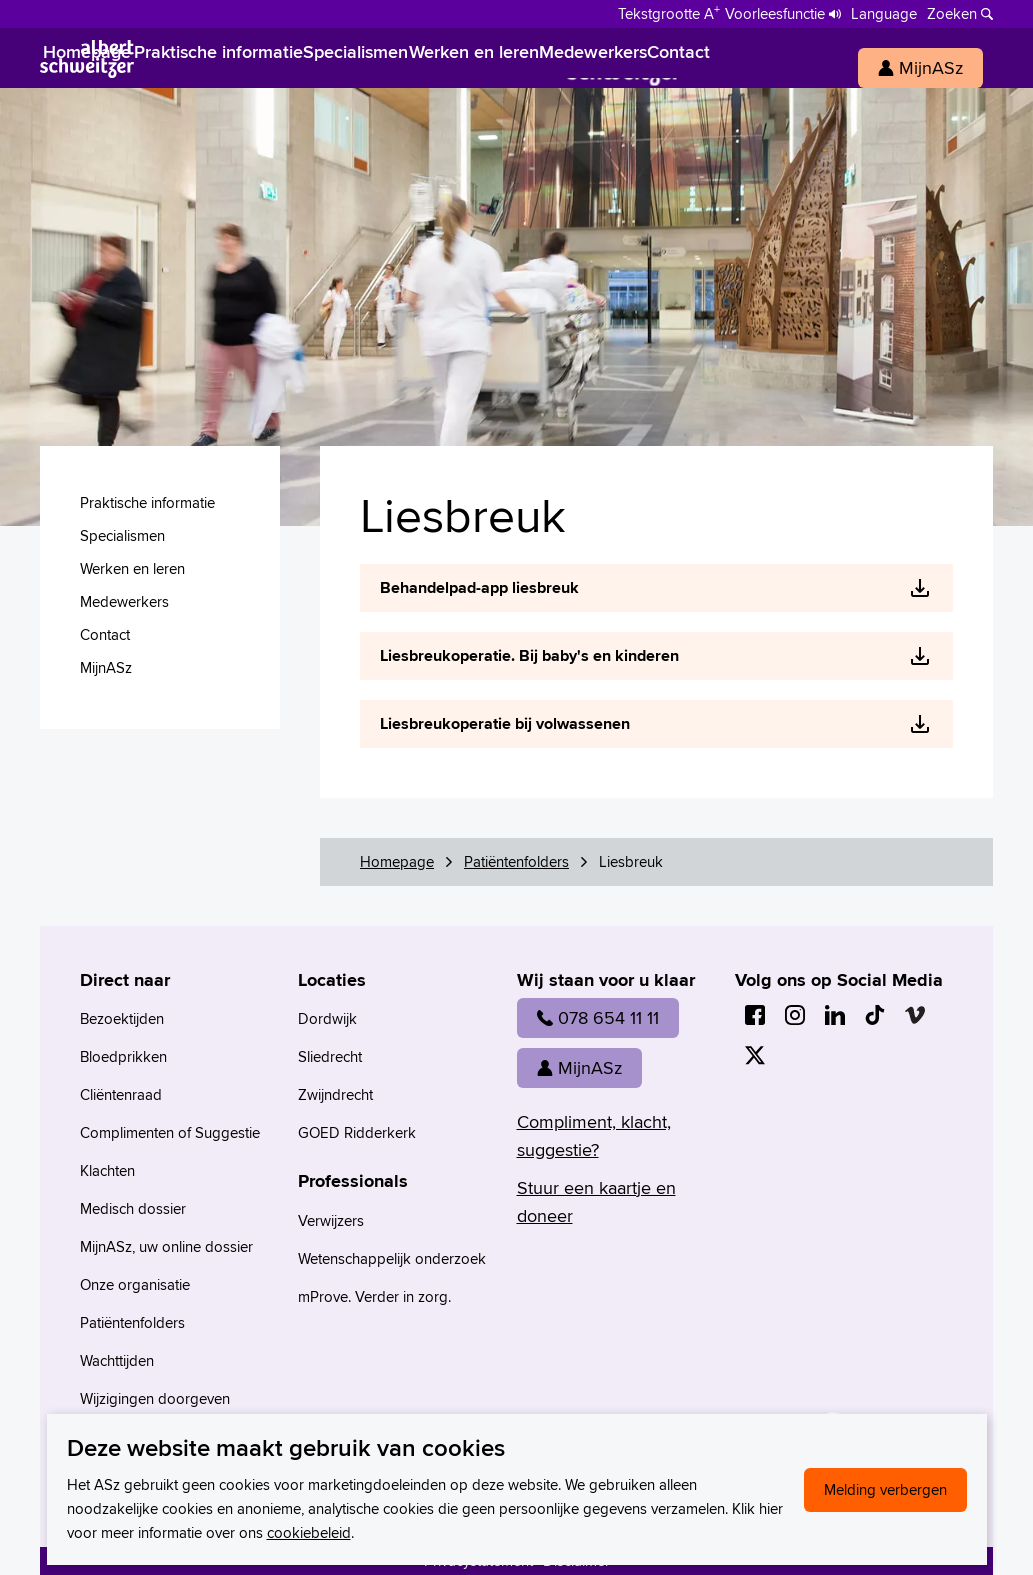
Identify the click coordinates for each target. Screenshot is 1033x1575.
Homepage (397, 861)
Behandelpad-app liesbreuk (479, 587)
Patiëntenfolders (516, 861)
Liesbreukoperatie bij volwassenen (505, 723)
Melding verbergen (885, 1489)
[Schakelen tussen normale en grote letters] (669, 12)
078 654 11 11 (598, 1017)
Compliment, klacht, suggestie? (594, 1135)
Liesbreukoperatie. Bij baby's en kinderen (529, 655)
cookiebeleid (309, 1532)
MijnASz (579, 1067)
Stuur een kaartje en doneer (596, 1201)
